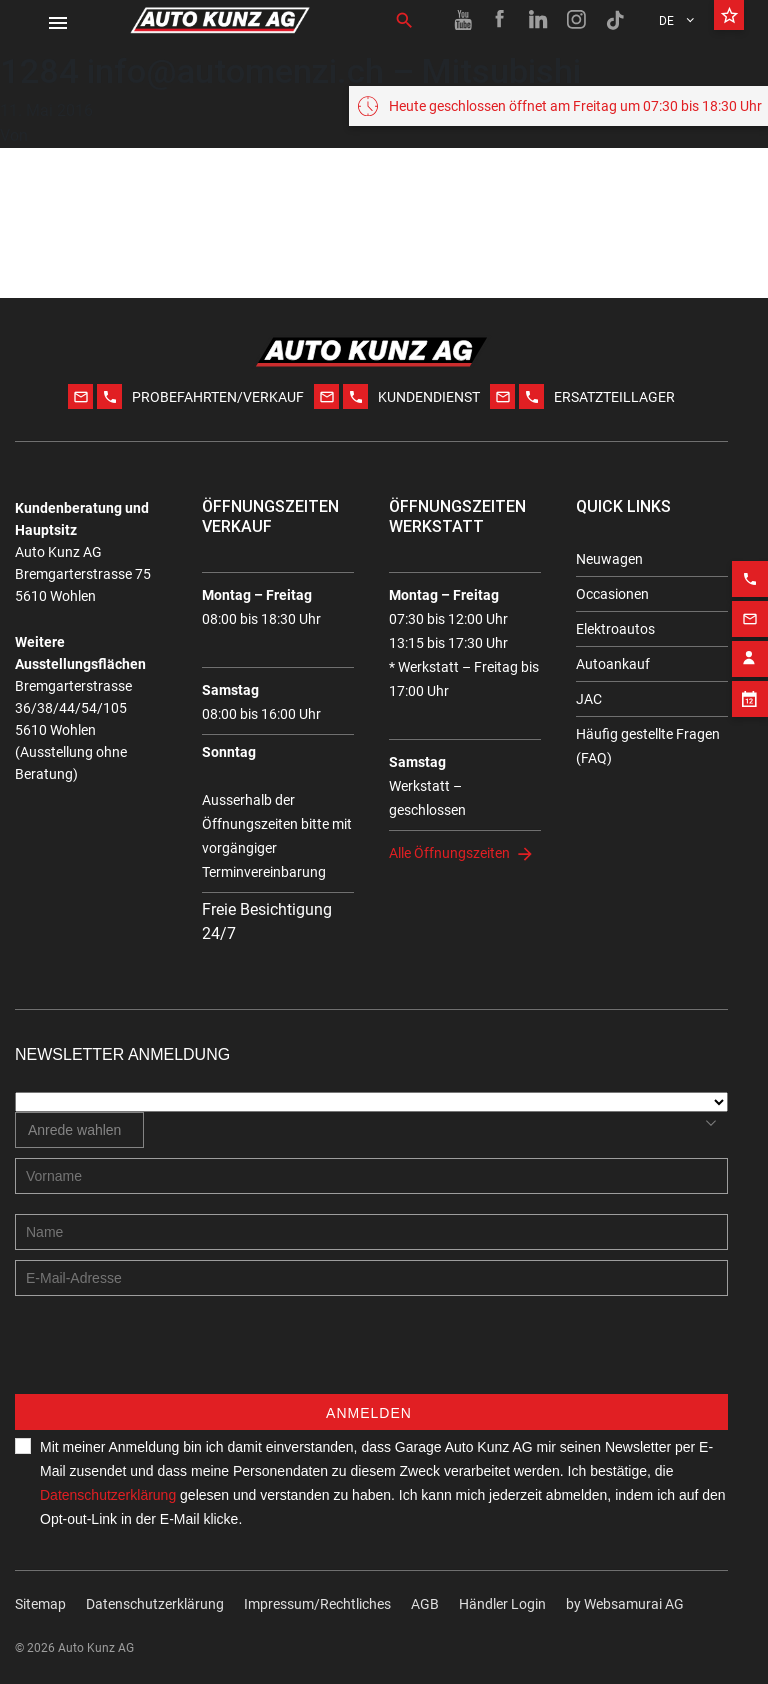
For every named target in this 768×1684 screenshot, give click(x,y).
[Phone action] (750, 565)
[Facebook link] (501, 20)
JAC (589, 699)
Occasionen (612, 594)
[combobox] (79, 1130)
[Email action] (750, 605)
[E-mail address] (371, 1278)
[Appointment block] (750, 685)
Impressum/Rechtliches (317, 1604)
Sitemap (40, 1604)
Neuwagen (609, 559)
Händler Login (502, 1604)
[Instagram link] (577, 20)
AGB (425, 1604)
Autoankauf (613, 664)
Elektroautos (615, 629)
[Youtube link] (463, 20)
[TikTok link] (615, 20)
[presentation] (167, 1355)
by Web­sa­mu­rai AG (625, 1604)
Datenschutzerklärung (108, 1495)
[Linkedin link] (539, 20)
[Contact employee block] (750, 645)
